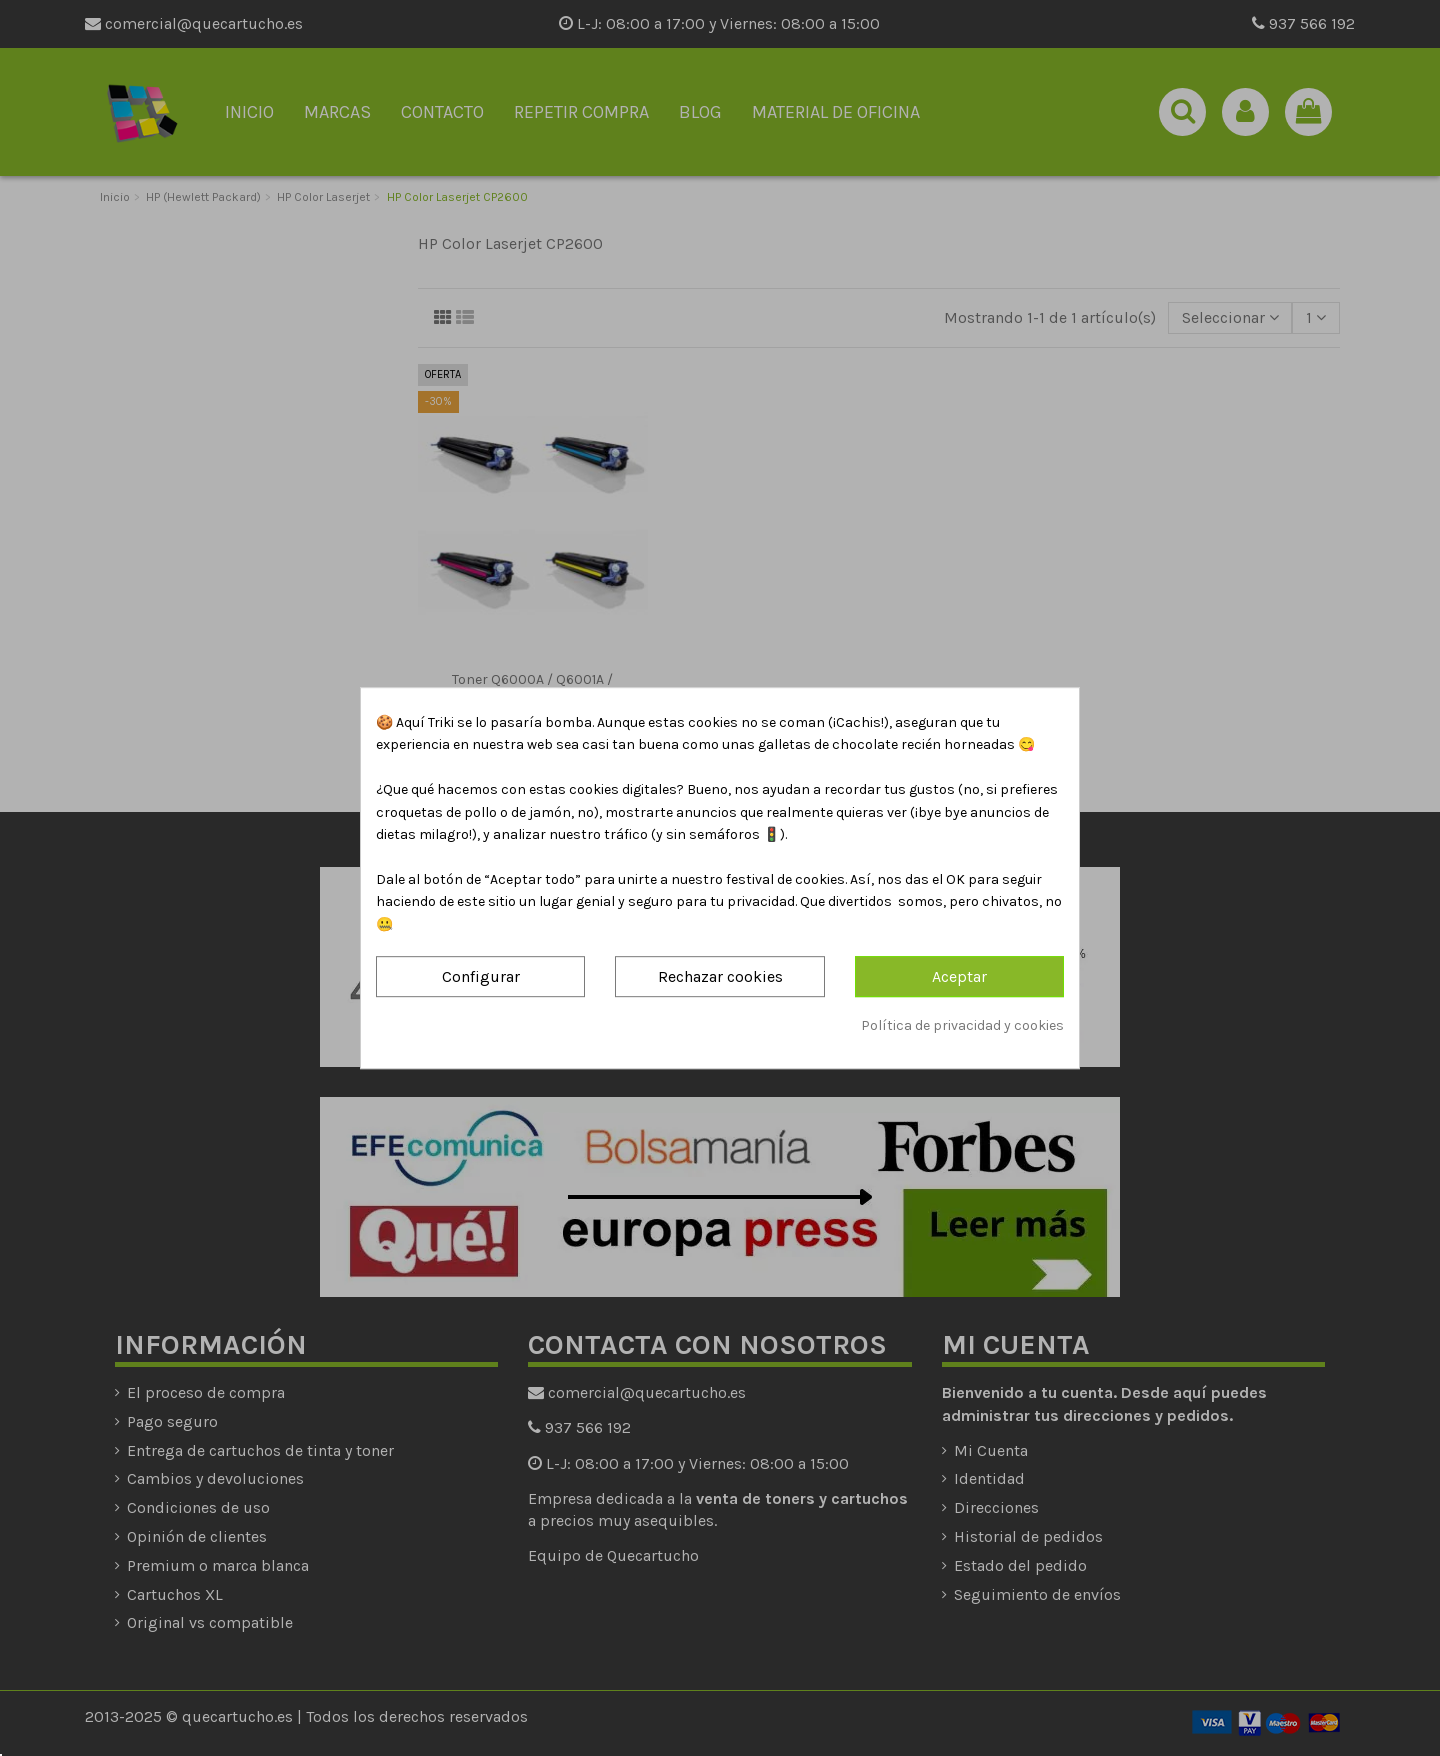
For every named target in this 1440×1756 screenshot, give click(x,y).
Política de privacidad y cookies (962, 1025)
